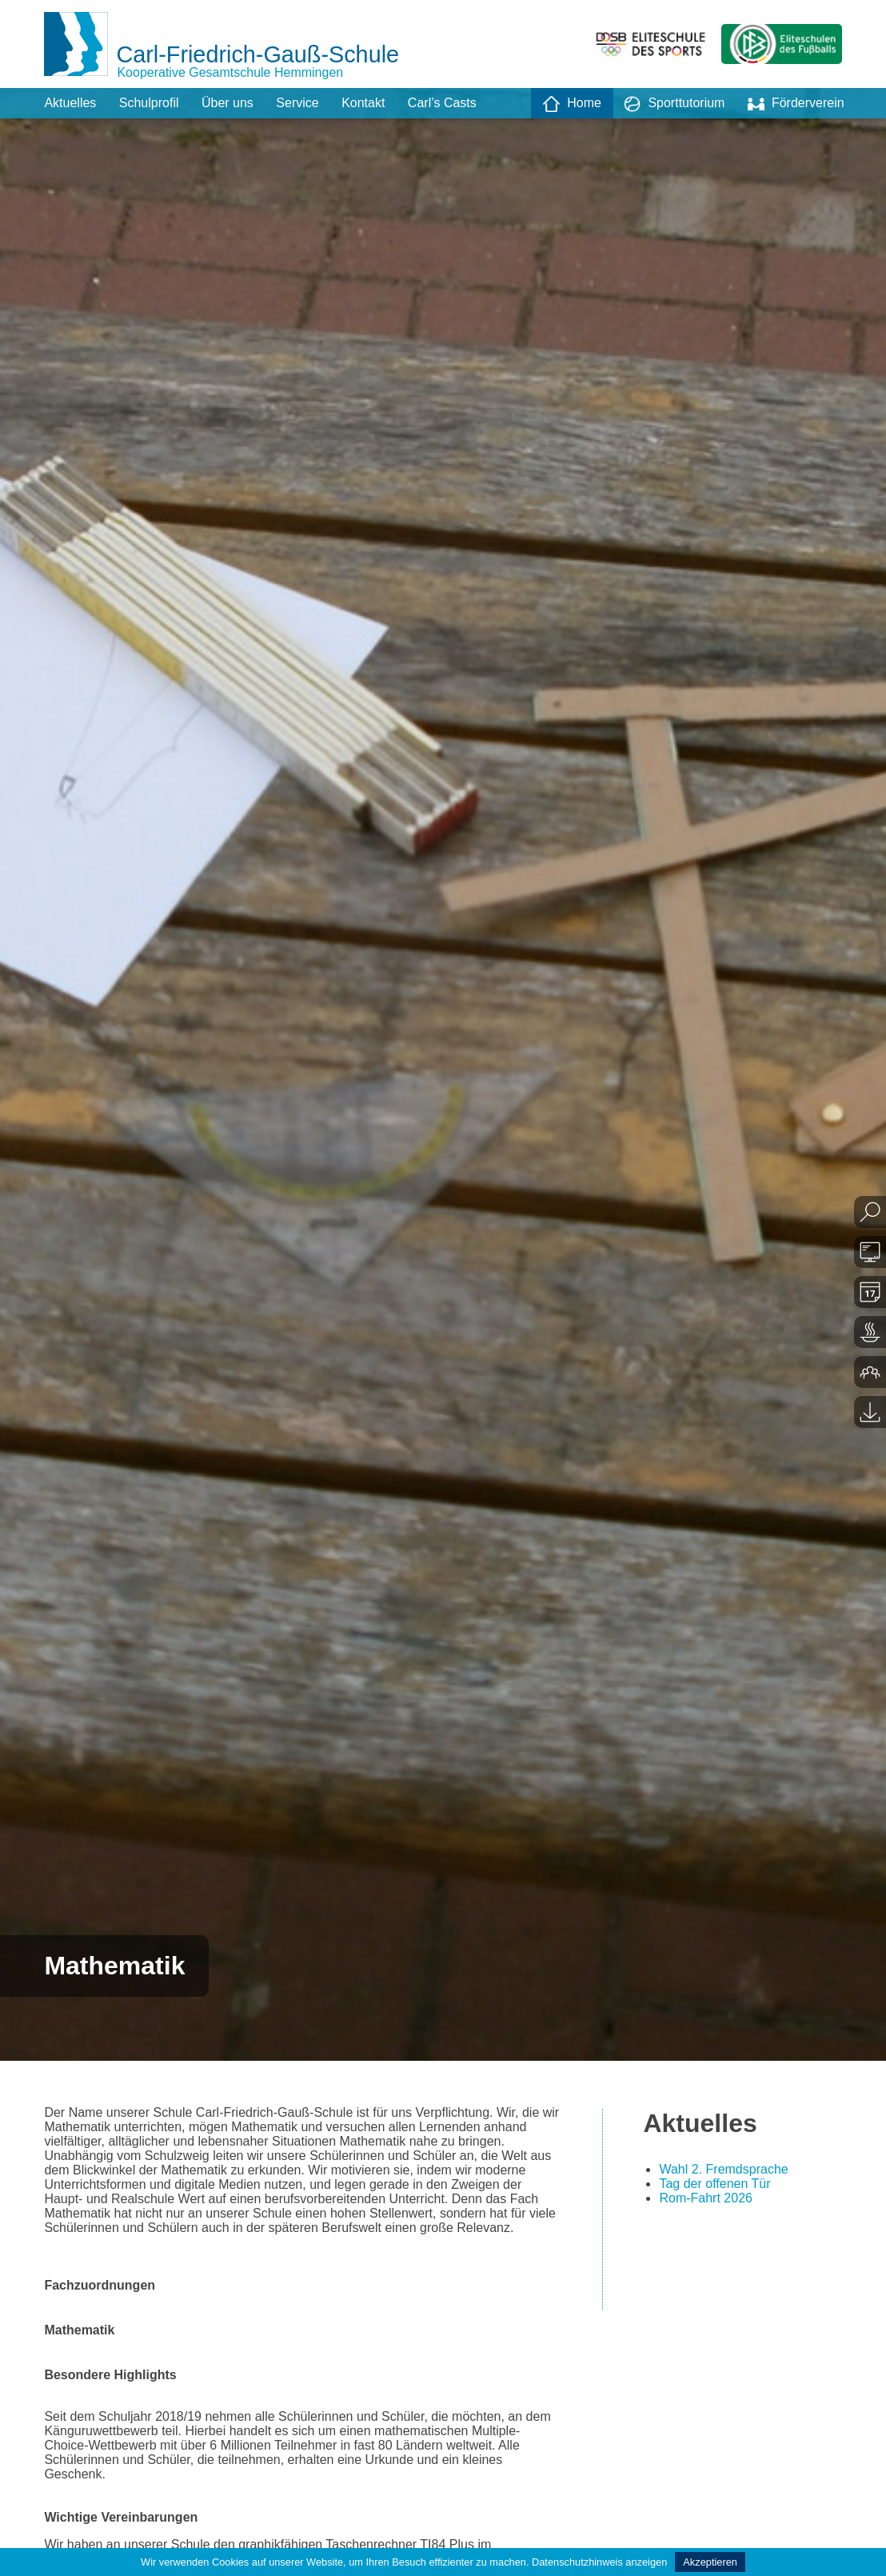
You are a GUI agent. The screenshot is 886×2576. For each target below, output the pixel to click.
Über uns (227, 103)
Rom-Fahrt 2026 (705, 2198)
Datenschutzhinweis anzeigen (599, 2562)
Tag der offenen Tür (714, 2183)
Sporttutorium (674, 104)
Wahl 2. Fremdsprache (723, 2169)
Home (572, 104)
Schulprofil (149, 103)
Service (297, 103)
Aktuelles (70, 103)
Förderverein (796, 104)
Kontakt (363, 103)
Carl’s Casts (442, 103)
